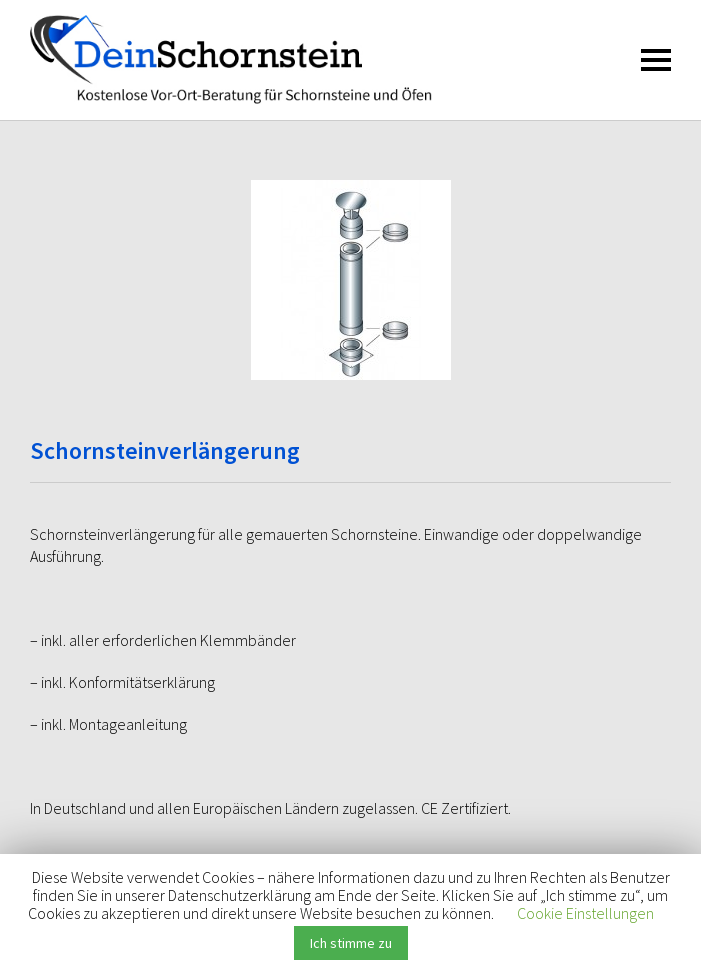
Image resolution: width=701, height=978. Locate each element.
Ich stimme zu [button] (351, 943)
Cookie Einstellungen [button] (585, 913)
